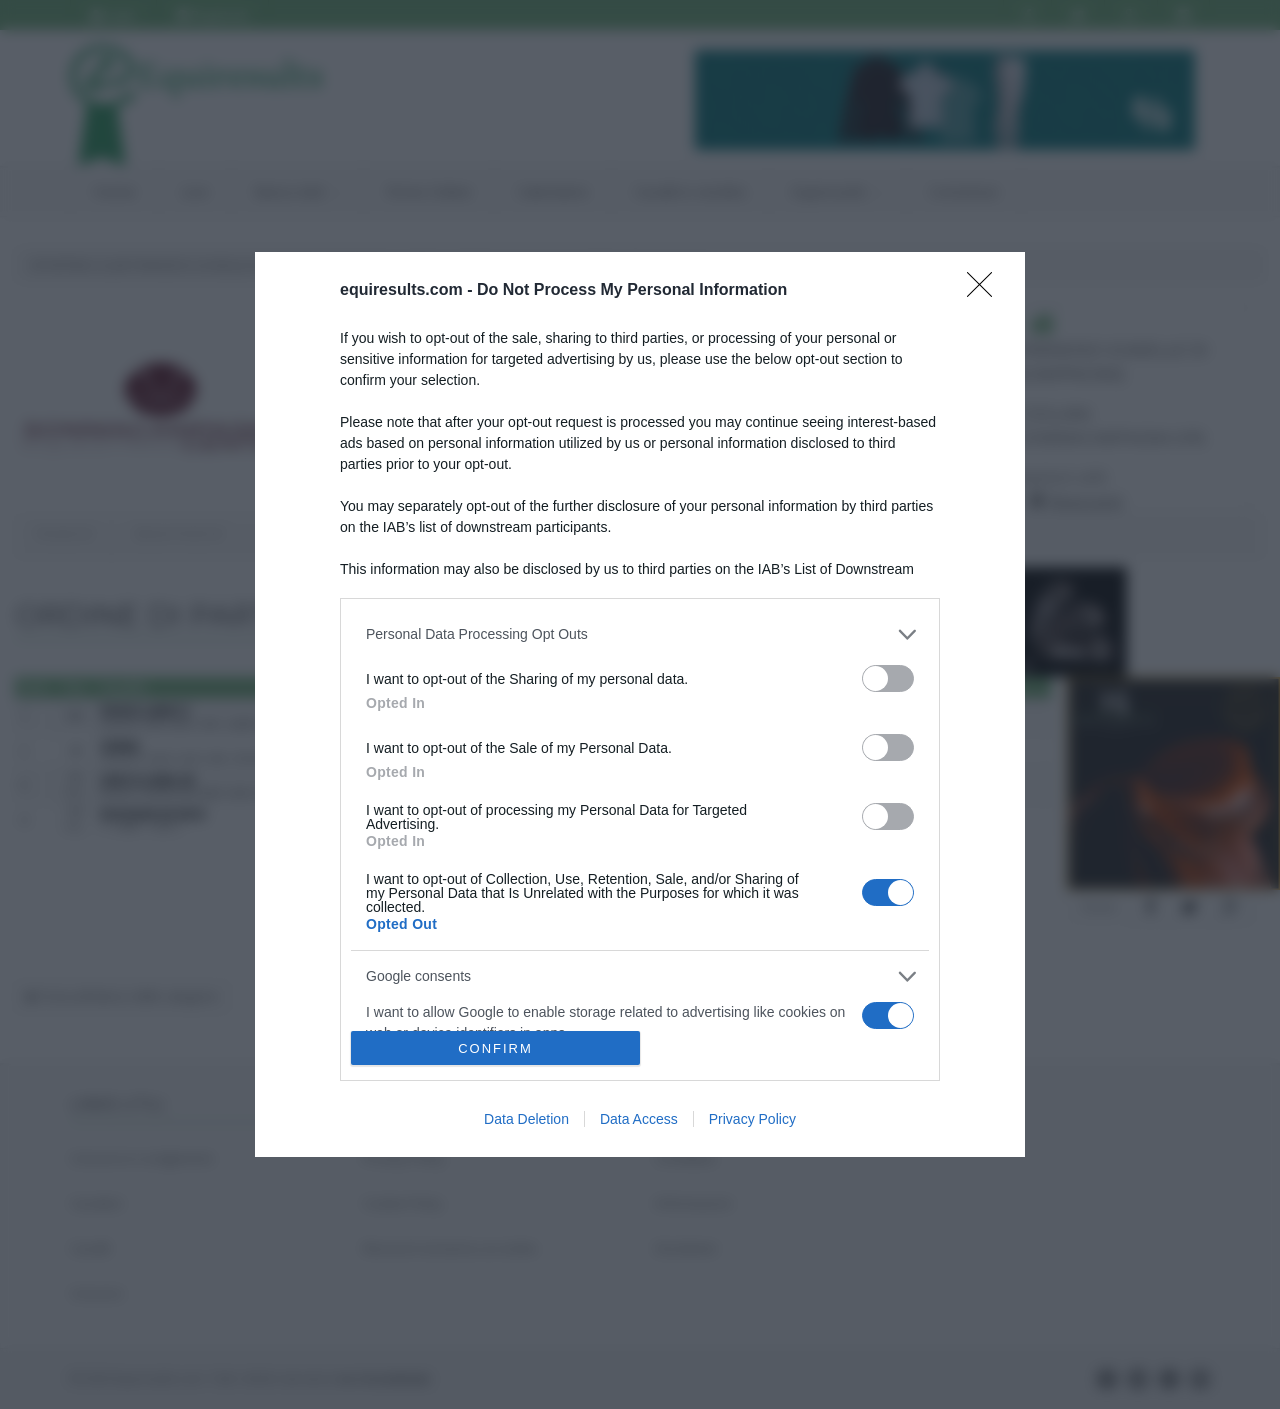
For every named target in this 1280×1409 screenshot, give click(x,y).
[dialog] (640, 705)
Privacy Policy (752, 1119)
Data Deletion (526, 1119)
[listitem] (640, 634)
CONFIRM (495, 1048)
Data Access (639, 1119)
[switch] (888, 678)
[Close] (986, 291)
